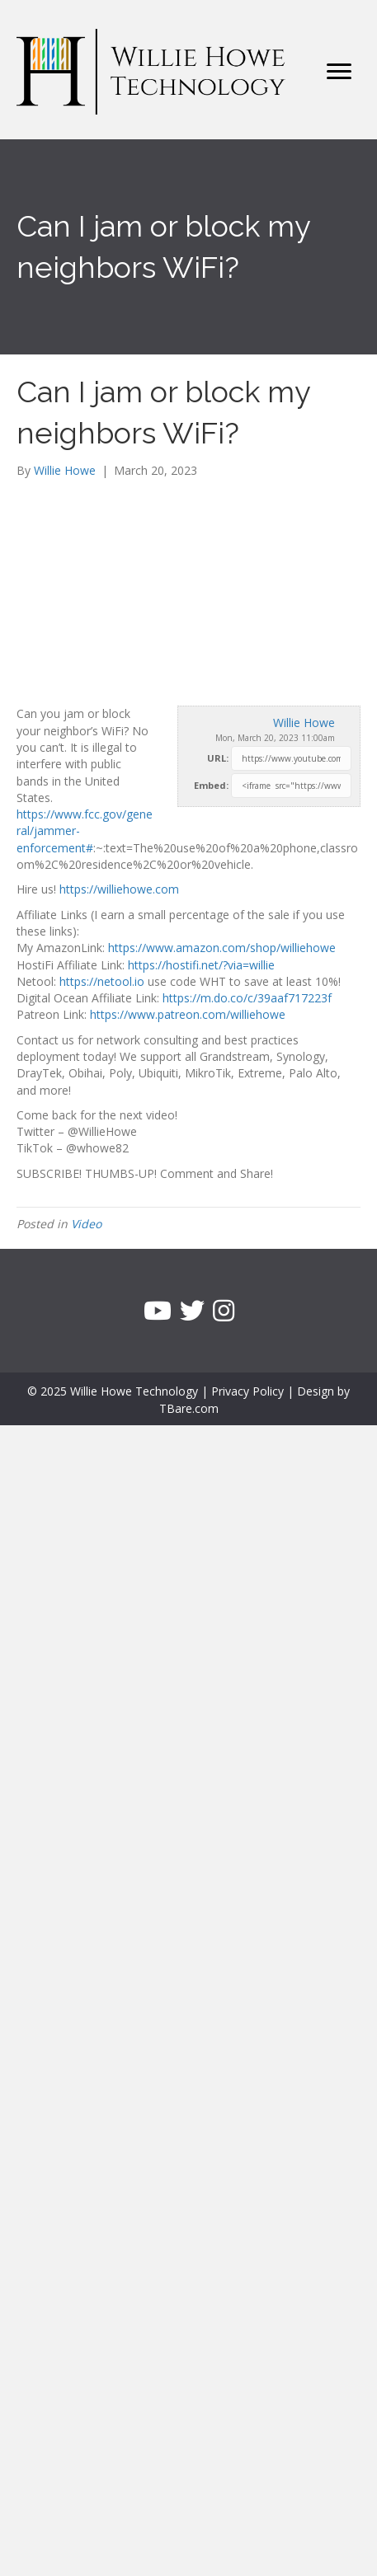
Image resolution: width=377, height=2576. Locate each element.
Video (86, 1224)
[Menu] (339, 72)
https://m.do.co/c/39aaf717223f (247, 998)
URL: (218, 758)
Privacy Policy (247, 1391)
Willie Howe (304, 722)
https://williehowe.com (119, 889)
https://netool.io (101, 981)
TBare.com (189, 1408)
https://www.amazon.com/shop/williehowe (222, 947)
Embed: (211, 785)
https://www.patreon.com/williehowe (187, 1014)
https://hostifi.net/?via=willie (201, 965)
